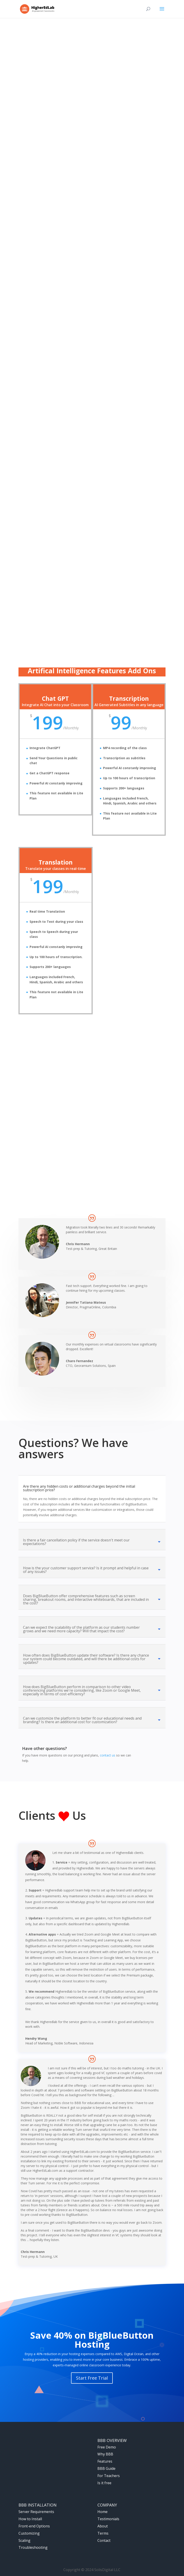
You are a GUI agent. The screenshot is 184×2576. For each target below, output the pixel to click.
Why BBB (105, 2454)
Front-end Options (34, 2526)
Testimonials (108, 2518)
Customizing (29, 2533)
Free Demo (106, 2447)
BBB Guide (106, 2468)
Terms (102, 2533)
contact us (107, 1755)
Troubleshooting (33, 2547)
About (102, 2526)
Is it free (104, 2482)
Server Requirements (36, 2511)
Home (102, 2511)
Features (104, 2461)
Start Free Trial (92, 2378)
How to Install (30, 2518)
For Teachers (108, 2475)
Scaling (24, 2540)
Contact (103, 2540)
